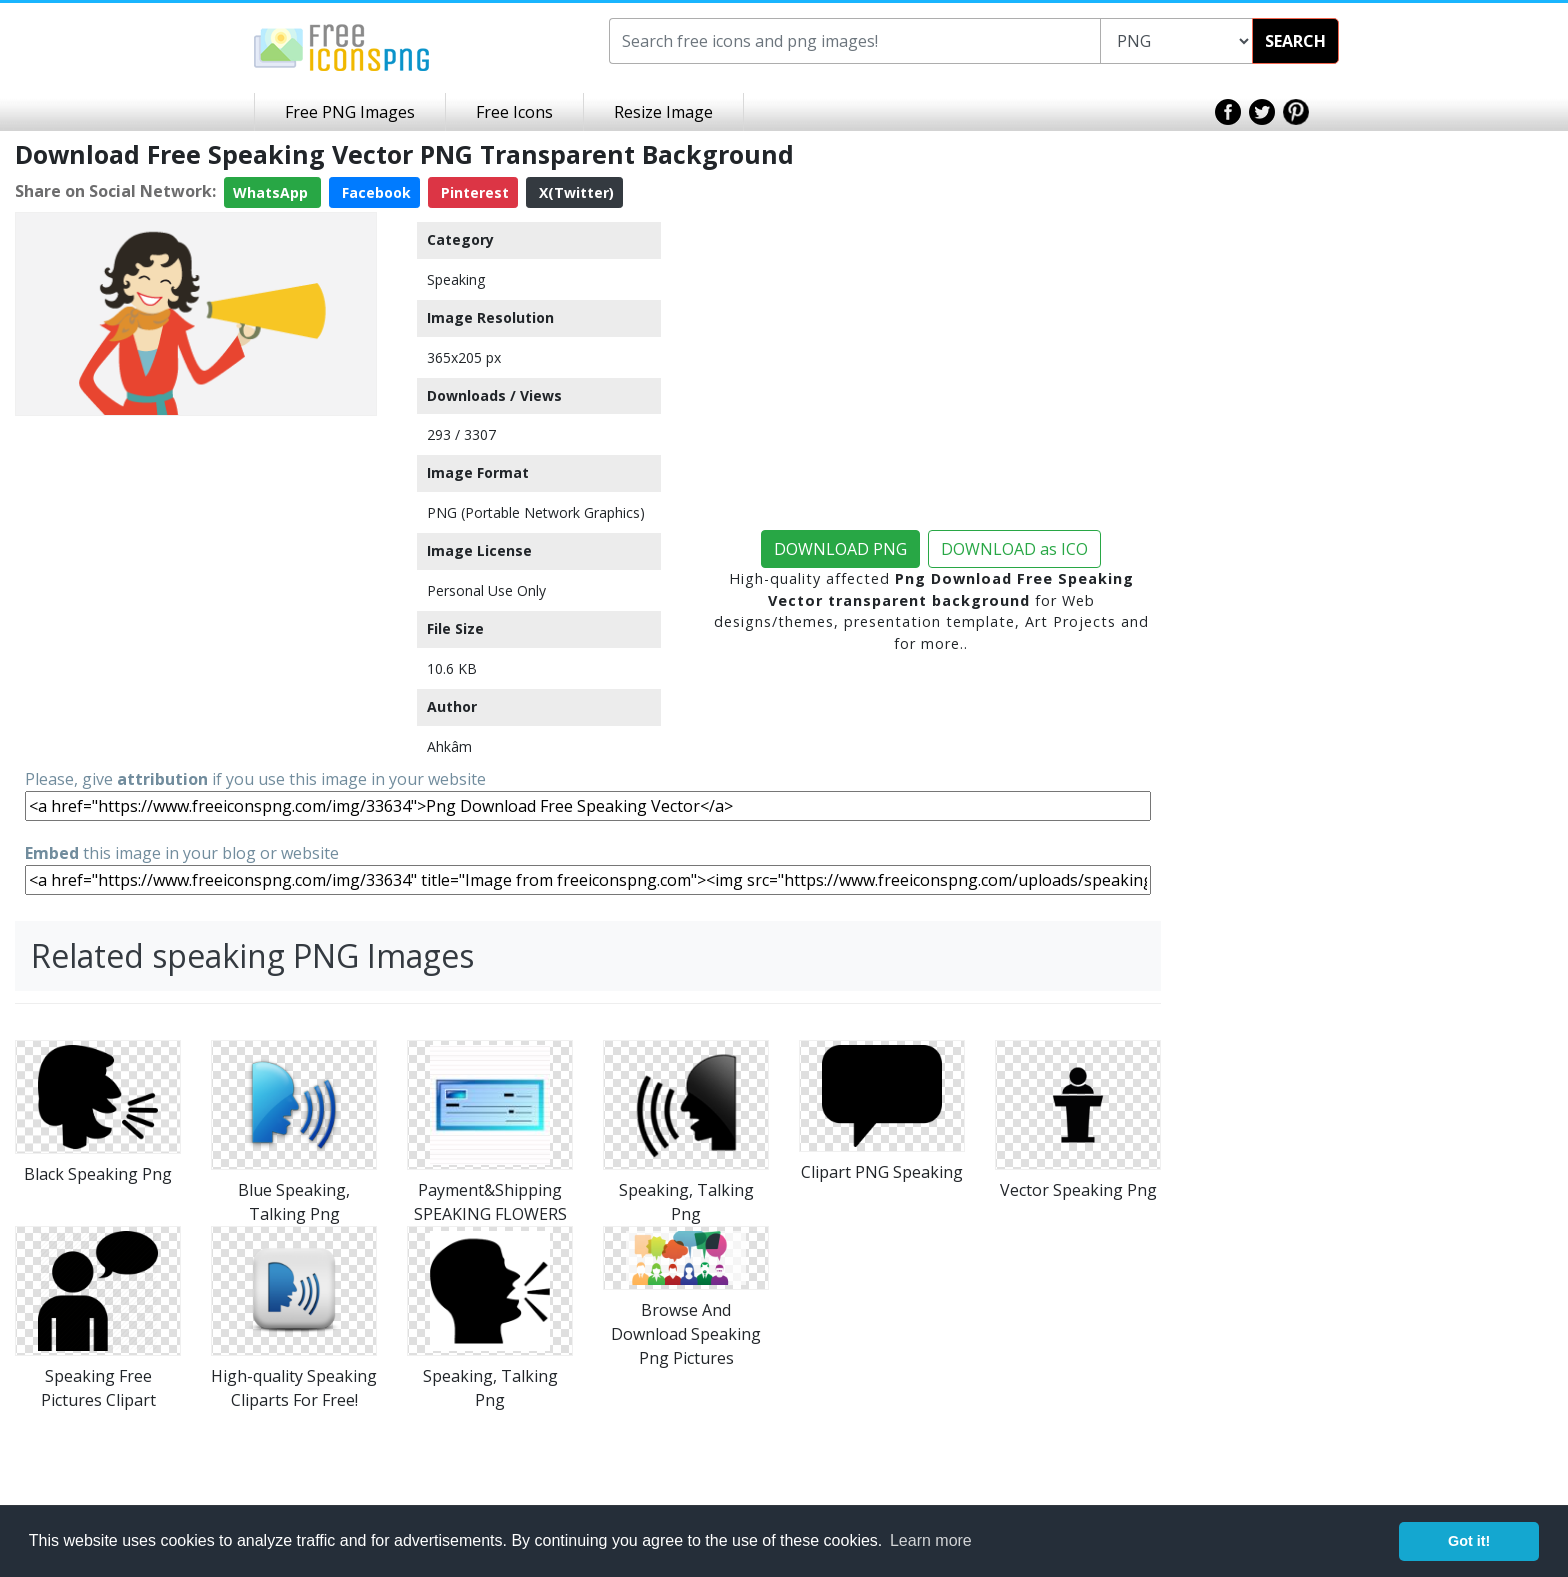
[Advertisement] (196, 564)
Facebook (374, 192)
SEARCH (1295, 41)
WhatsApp (272, 192)
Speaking (456, 279)
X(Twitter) (574, 192)
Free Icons (514, 112)
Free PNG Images (350, 112)
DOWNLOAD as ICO (1014, 549)
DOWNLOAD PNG (840, 549)
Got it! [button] (1469, 1541)
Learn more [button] (931, 1540)
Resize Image (663, 112)
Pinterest (473, 192)
